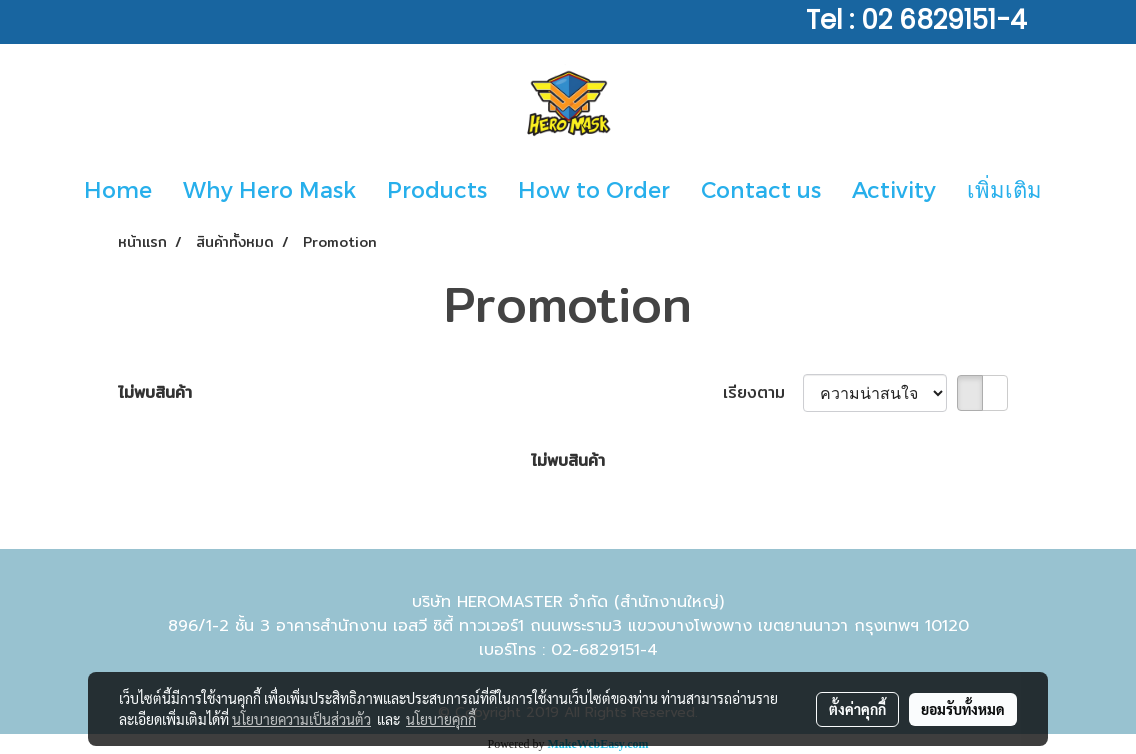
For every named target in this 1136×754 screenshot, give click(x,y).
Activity (894, 189)
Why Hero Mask (269, 189)
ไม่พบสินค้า (155, 393)
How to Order (594, 189)
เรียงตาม (763, 393)
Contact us (761, 189)
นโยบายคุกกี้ (441, 719)
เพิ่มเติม (1004, 189)
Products (437, 189)
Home (118, 189)
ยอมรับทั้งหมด (963, 709)
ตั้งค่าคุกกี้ (857, 709)
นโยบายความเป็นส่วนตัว (301, 719)
